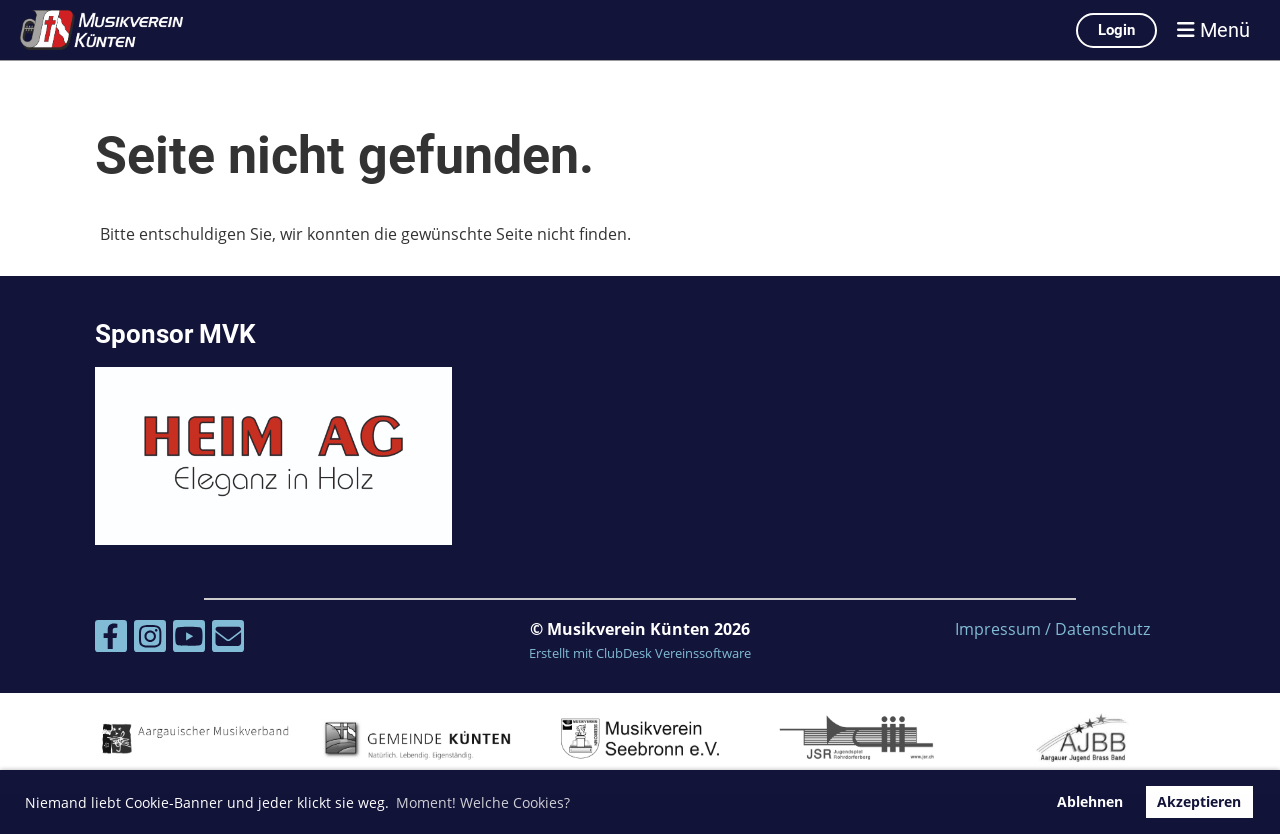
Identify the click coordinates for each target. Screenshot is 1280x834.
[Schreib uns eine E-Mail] (228, 639)
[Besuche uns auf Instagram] (150, 639)
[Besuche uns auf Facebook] (111, 639)
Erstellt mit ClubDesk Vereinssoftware (640, 653)
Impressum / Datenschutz (1052, 629)
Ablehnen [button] (1090, 801)
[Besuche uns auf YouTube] (189, 639)
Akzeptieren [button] (1199, 801)
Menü (1213, 30)
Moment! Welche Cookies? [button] (483, 802)
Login (1116, 30)
